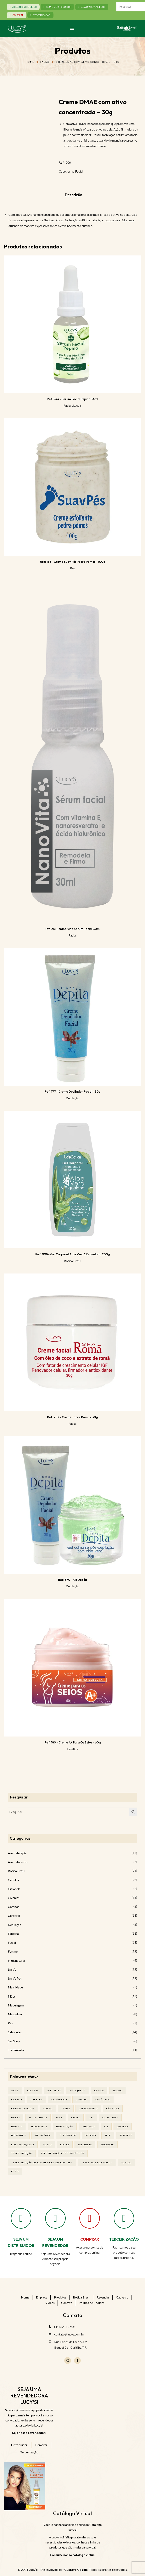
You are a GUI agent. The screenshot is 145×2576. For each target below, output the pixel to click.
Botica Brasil (72, 1261)
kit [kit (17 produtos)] (106, 2126)
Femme (13, 1951)
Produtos (60, 2297)
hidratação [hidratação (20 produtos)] (64, 2126)
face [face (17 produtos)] (59, 2117)
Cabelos (13, 1880)
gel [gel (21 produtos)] (91, 2117)
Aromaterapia (17, 1853)
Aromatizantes (18, 1862)
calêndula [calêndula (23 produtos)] (59, 2099)
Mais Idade (15, 1987)
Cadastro (122, 2297)
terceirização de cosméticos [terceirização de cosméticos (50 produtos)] (63, 2153)
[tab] (73, 194)
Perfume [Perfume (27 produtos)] (126, 2135)
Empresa (41, 2297)
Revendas (103, 2297)
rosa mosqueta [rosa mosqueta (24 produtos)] (22, 2144)
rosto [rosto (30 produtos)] (47, 2144)
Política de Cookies (91, 2302)
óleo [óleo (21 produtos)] (15, 2171)
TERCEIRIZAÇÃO (124, 2239)
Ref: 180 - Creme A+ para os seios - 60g (72, 1742)
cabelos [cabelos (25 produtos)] (37, 2099)
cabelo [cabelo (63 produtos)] (16, 2099)
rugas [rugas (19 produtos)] (64, 2144)
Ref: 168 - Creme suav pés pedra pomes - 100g (72, 562)
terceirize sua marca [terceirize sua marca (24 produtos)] (97, 2162)
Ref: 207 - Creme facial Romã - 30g (72, 1417)
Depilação (72, 1098)
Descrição (73, 194)
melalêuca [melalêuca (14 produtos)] (43, 2135)
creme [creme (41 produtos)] (65, 2108)
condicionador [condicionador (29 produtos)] (23, 2108)
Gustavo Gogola (76, 2569)
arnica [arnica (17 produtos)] (99, 2090)
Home (30, 61)
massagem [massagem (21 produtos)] (18, 2135)
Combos (13, 1906)
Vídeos (50, 2302)
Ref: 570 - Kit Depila (72, 1580)
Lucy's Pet (14, 1978)
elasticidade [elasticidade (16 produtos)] (38, 2117)
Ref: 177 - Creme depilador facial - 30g (72, 1091)
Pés (72, 568)
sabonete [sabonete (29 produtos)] (85, 2144)
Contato (66, 2302)
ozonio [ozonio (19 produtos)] (90, 2135)
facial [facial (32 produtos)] (75, 2117)
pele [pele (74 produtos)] (108, 2135)
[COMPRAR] (89, 2218)
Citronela (14, 1889)
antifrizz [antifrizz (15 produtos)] (54, 2090)
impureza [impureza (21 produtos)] (89, 2126)
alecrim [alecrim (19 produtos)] (33, 2090)
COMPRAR (89, 2239)
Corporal (14, 1915)
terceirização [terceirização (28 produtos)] (21, 2153)
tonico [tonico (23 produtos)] (126, 2162)
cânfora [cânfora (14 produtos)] (112, 2108)
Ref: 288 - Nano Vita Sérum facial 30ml (72, 929)
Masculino (15, 2014)
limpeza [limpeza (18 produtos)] (122, 2126)
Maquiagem (16, 2005)
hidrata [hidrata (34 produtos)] (17, 2126)
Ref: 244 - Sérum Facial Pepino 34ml (72, 399)
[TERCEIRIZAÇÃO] (124, 2218)
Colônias (14, 1898)
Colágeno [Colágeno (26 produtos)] (103, 2099)
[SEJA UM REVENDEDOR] (55, 2218)
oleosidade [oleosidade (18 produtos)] (67, 2135)
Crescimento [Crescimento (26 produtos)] (88, 2108)
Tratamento (16, 2050)
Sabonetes (15, 2032)
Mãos (12, 1996)
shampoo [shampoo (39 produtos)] (107, 2144)
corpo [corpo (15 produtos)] (48, 2108)
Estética (72, 1749)
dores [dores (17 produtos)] (15, 2117)
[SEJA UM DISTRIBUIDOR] (21, 2218)
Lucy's (77, 405)
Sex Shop (14, 2041)
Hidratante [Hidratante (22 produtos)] (39, 2126)
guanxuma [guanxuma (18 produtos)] (110, 2117)
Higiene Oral (16, 1960)
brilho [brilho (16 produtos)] (118, 2090)
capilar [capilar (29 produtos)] (81, 2099)
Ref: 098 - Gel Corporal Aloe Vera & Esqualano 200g (72, 1254)
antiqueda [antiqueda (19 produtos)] (78, 2090)
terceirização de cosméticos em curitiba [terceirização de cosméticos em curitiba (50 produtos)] (42, 2162)
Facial (45, 61)
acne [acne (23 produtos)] (15, 2090)
